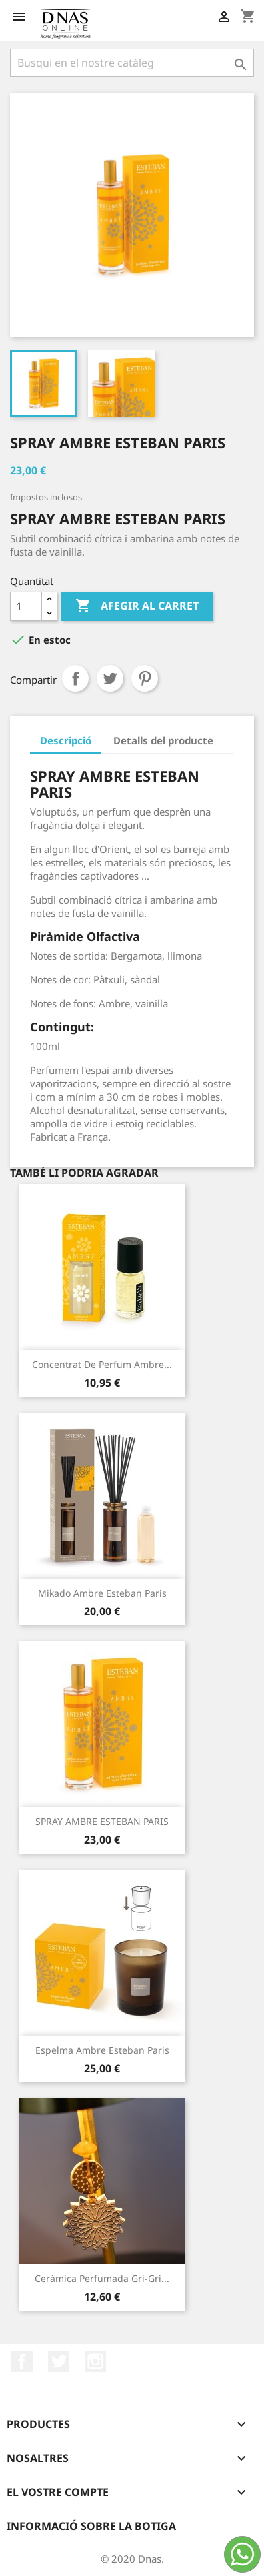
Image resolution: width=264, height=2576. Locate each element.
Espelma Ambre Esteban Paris (102, 2050)
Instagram (95, 2361)
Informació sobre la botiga (91, 2526)
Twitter (58, 2361)
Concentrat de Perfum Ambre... (102, 1364)
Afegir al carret (137, 606)
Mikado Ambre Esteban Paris (102, 1593)
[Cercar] (132, 63)
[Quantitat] (26, 606)
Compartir (75, 678)
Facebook (22, 2361)
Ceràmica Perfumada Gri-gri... (102, 2278)
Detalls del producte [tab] (163, 740)
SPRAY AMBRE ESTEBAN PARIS (102, 1821)
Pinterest (144, 678)
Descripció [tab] (65, 740)
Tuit (110, 678)
